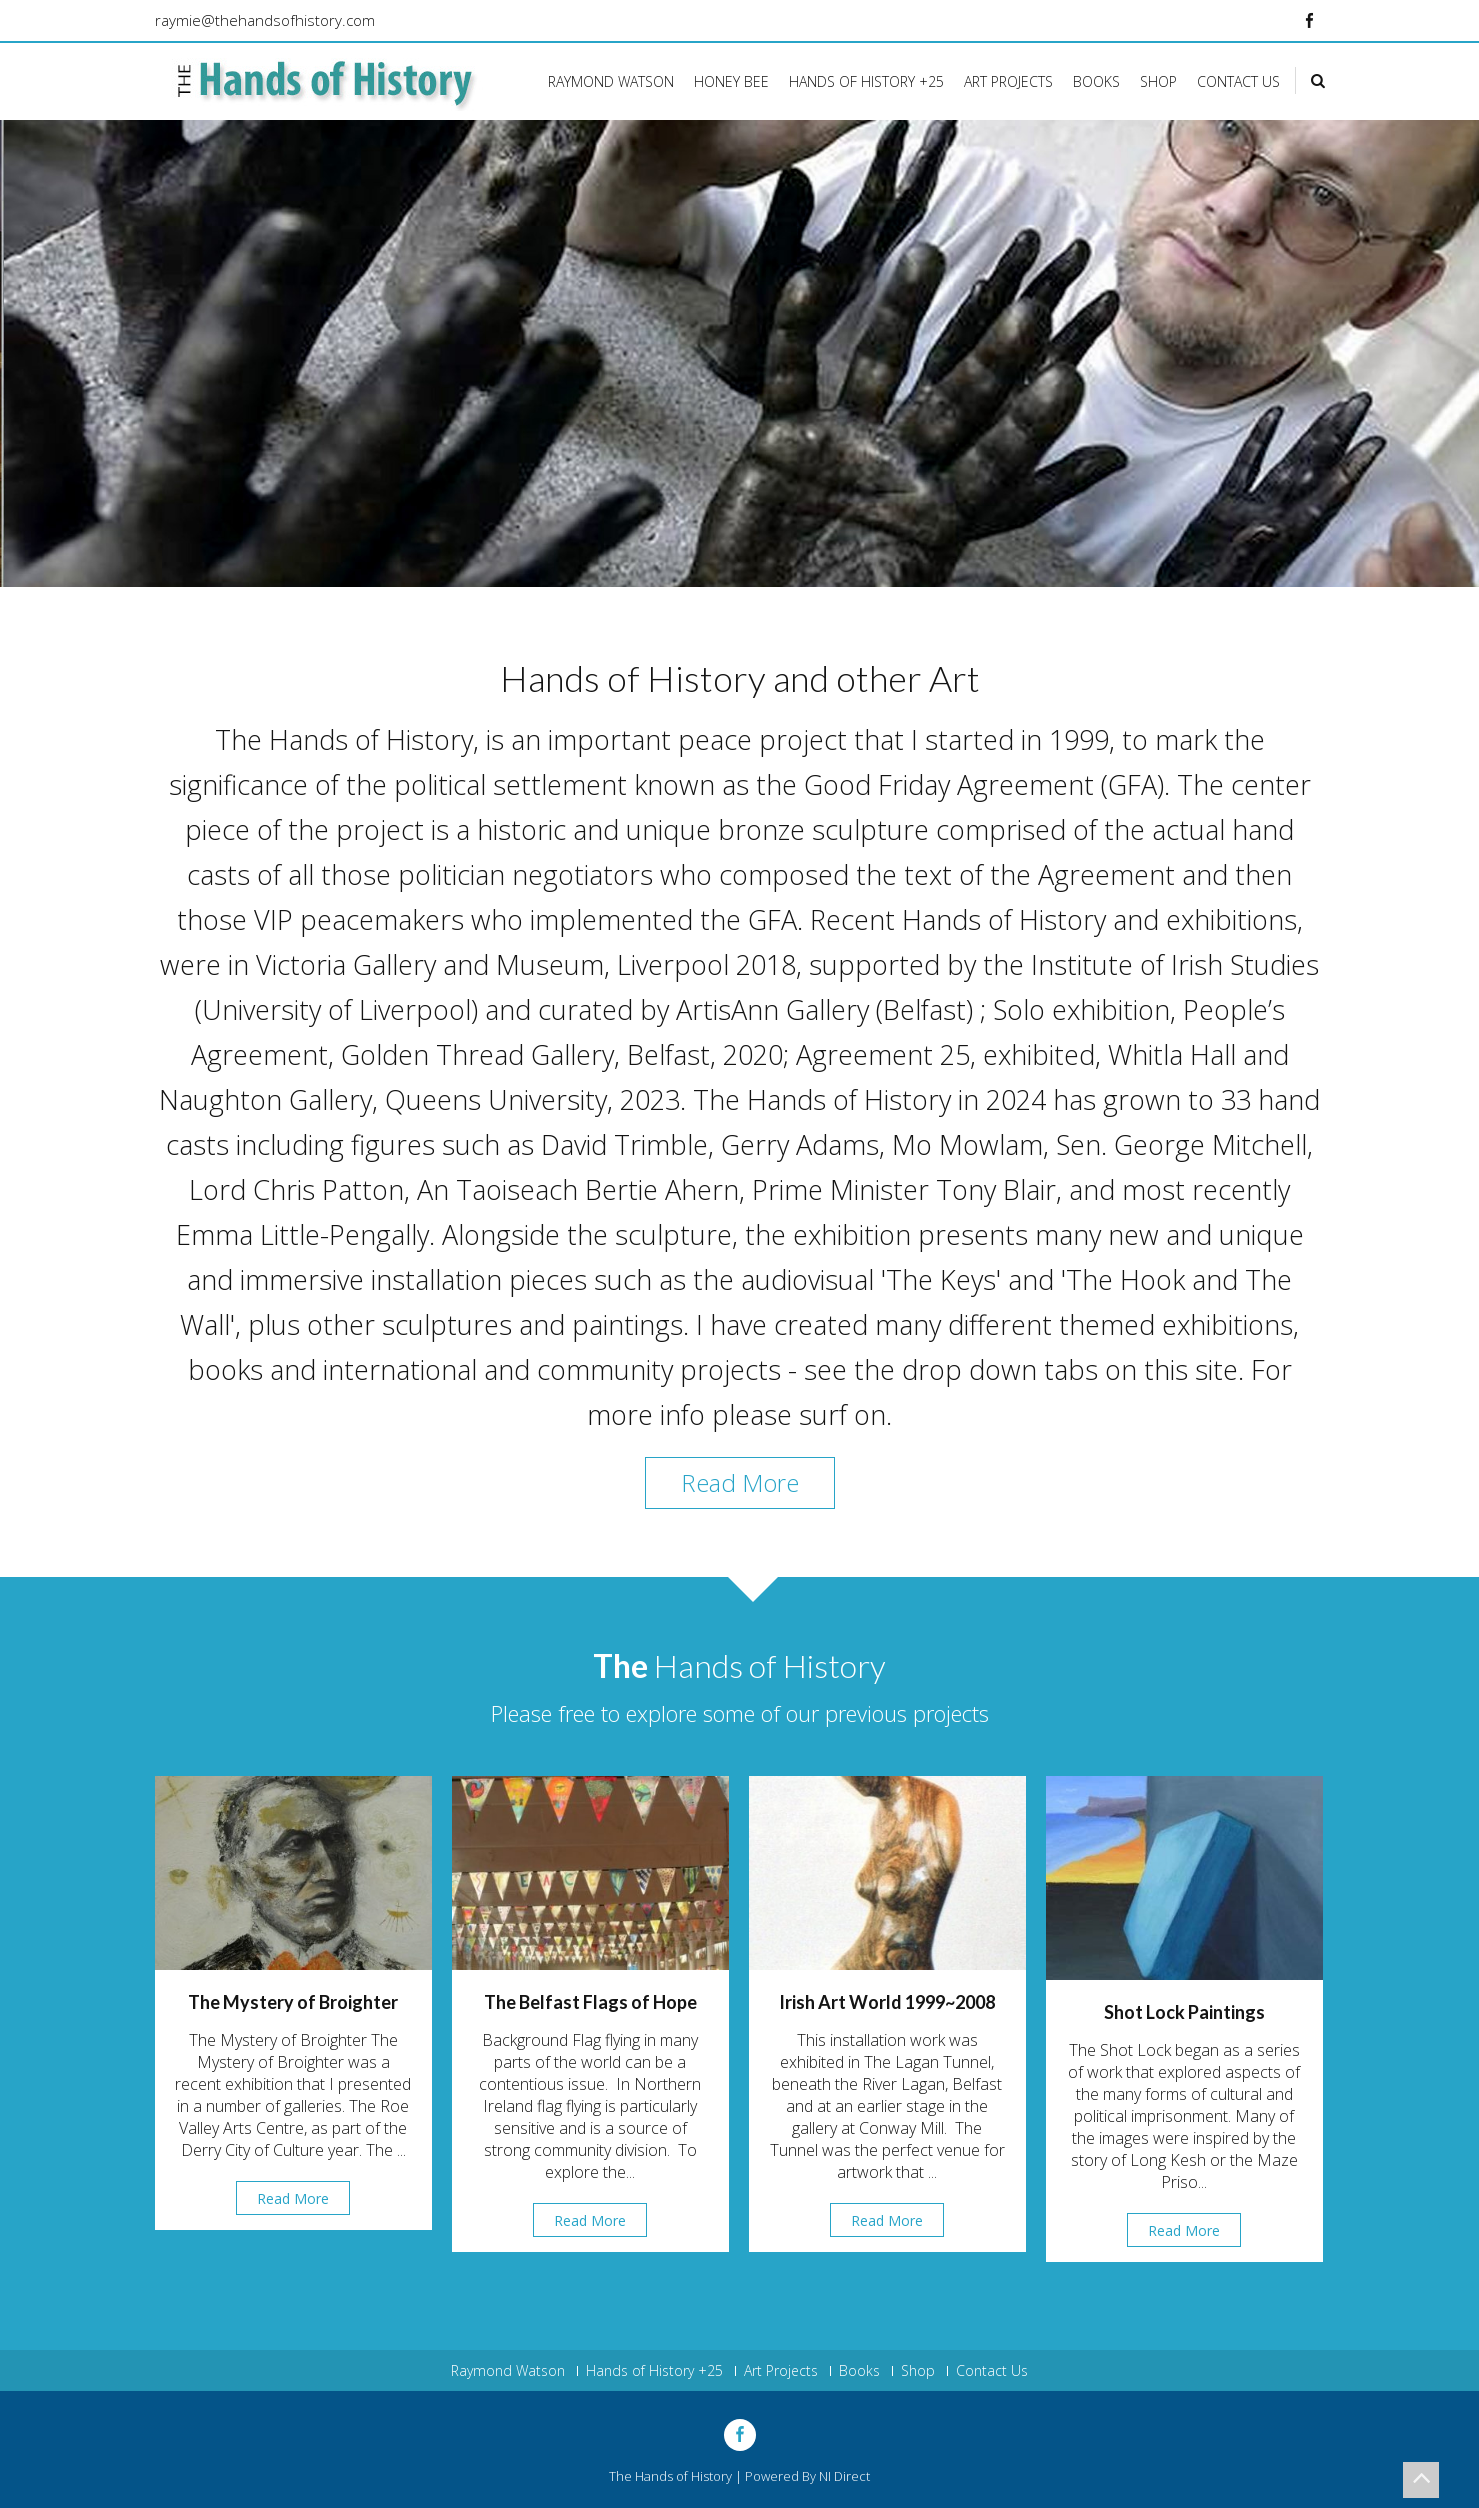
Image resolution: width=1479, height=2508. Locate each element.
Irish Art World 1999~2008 (887, 2002)
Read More (740, 1482)
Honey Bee (731, 81)
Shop (1158, 81)
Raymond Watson (611, 81)
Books (1096, 81)
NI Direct (844, 2476)
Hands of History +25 (866, 81)
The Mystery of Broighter (293, 2002)
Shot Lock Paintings (1184, 2012)
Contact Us (1238, 81)
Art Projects (1008, 81)
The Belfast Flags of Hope (590, 2002)
